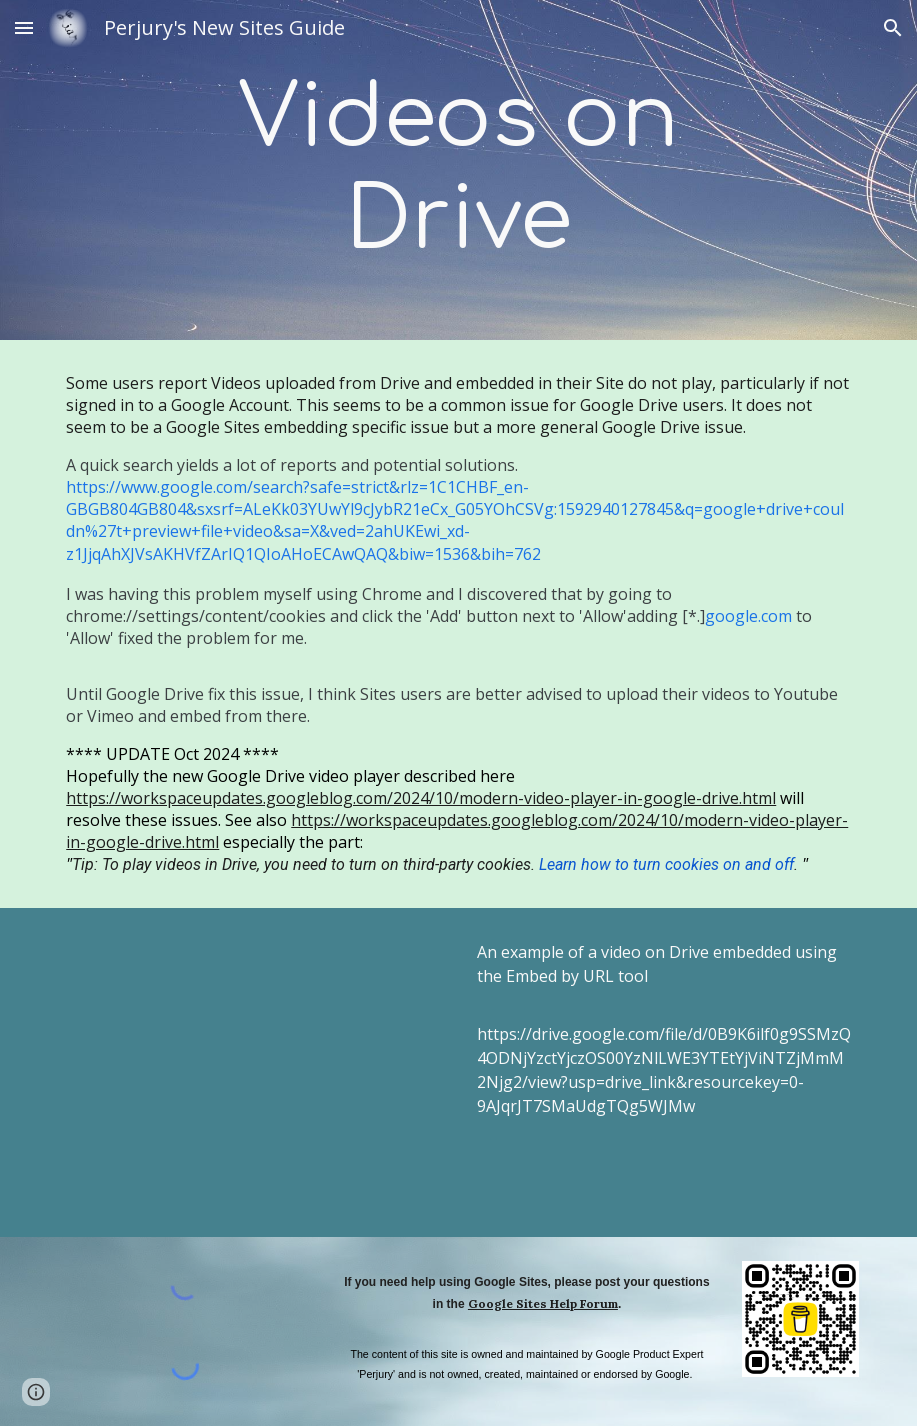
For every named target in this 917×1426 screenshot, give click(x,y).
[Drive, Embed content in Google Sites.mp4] (253, 1072)
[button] (24, 27)
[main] (458, 170)
